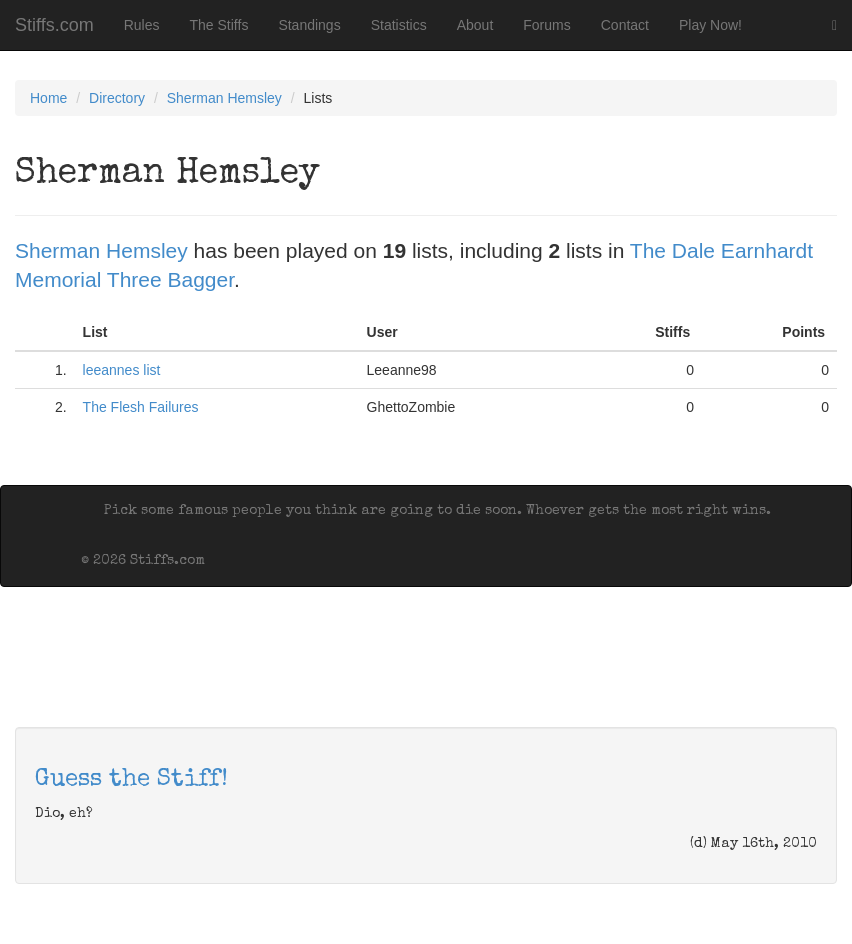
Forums (546, 25)
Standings (309, 25)
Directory (117, 98)
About (475, 25)
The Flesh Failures (141, 407)
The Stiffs (219, 25)
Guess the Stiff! (131, 780)
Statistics (399, 25)
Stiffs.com (54, 25)
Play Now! (710, 25)
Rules (142, 25)
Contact (625, 25)
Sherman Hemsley (224, 98)
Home (48, 98)
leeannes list (122, 370)
